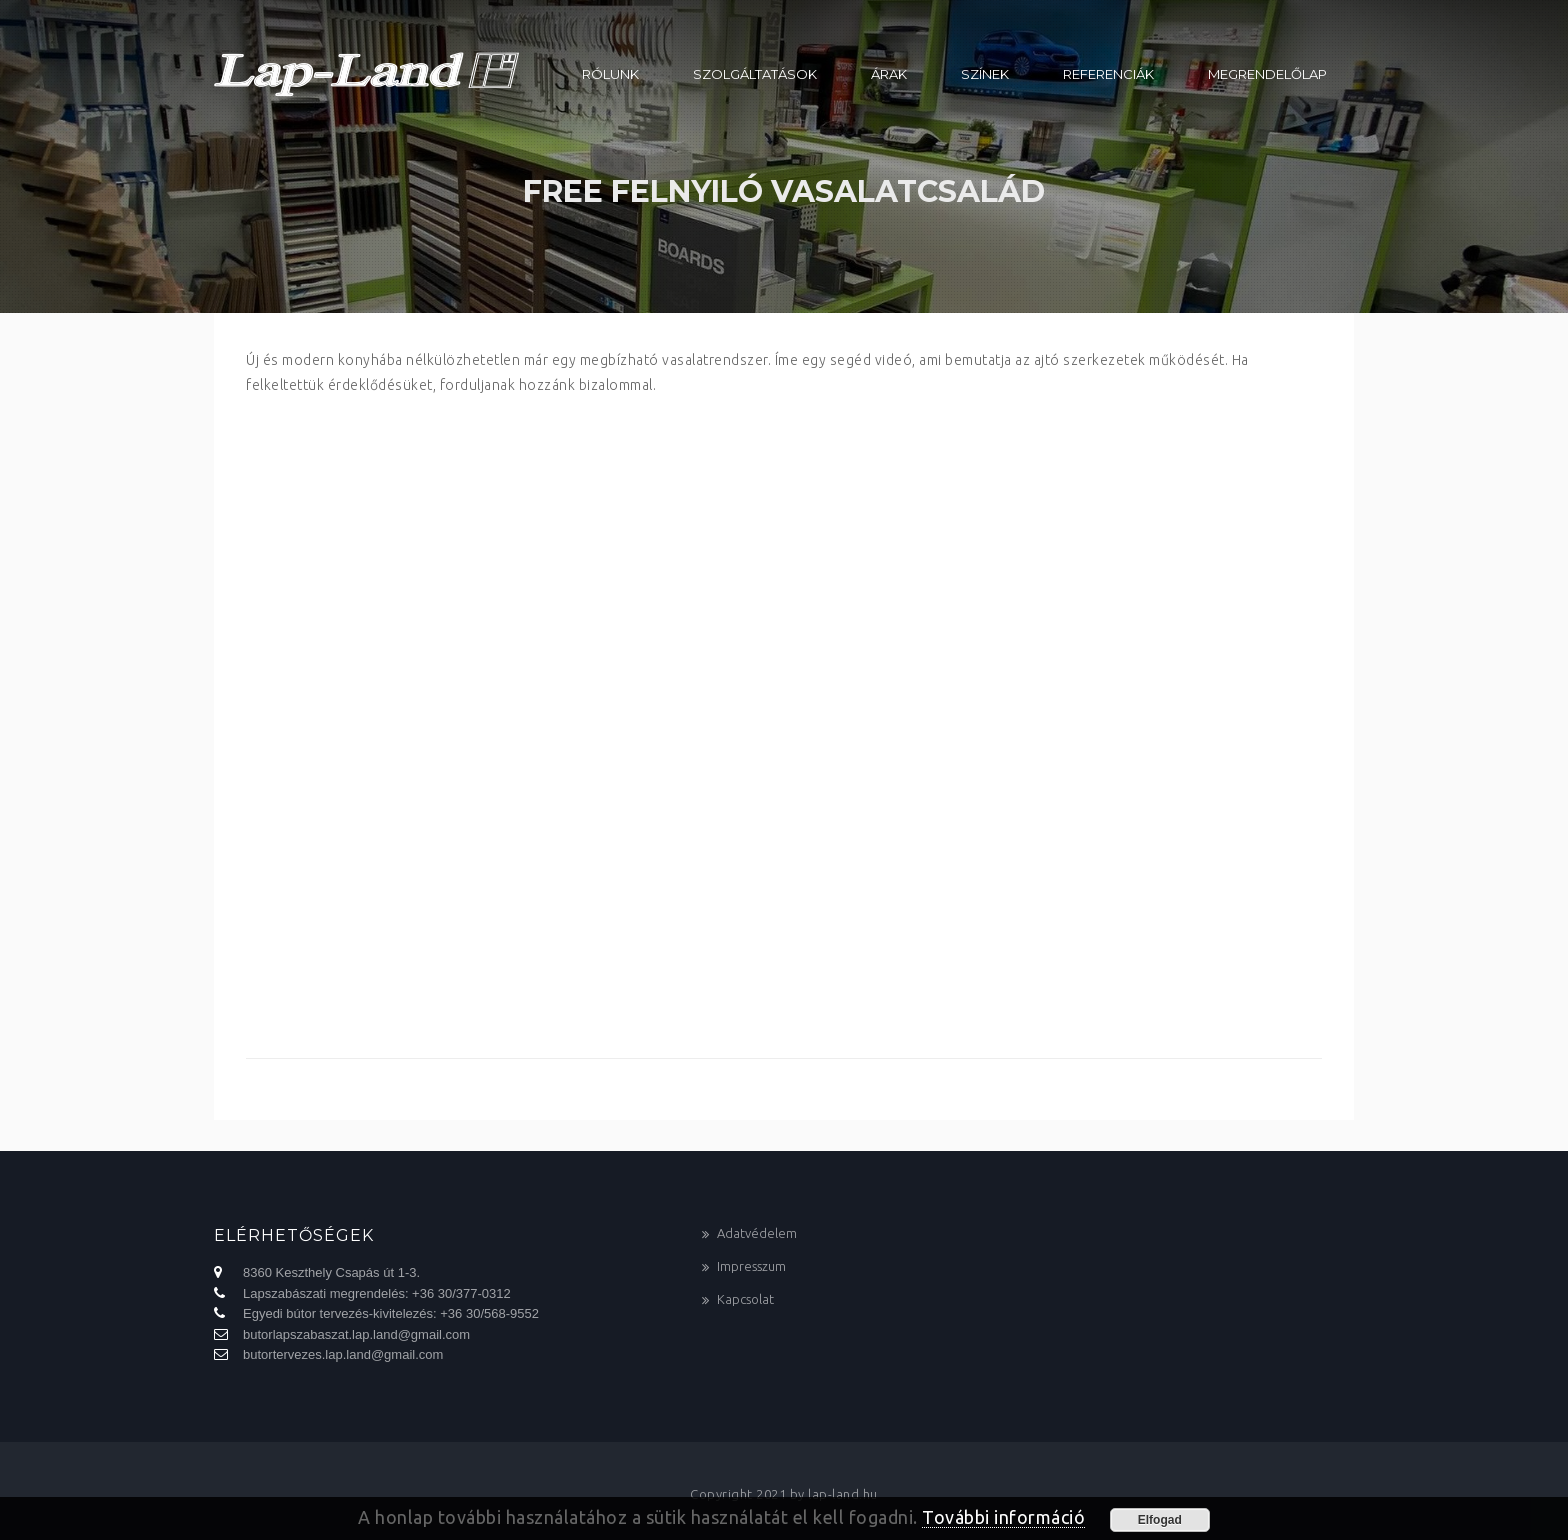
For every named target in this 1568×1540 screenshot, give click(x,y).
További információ (1003, 1517)
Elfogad (1160, 1520)
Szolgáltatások (755, 74)
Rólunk (610, 74)
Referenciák (1108, 74)
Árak (889, 74)
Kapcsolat (745, 1299)
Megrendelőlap (1267, 74)
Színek (985, 74)
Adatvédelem (757, 1233)
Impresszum (751, 1266)
